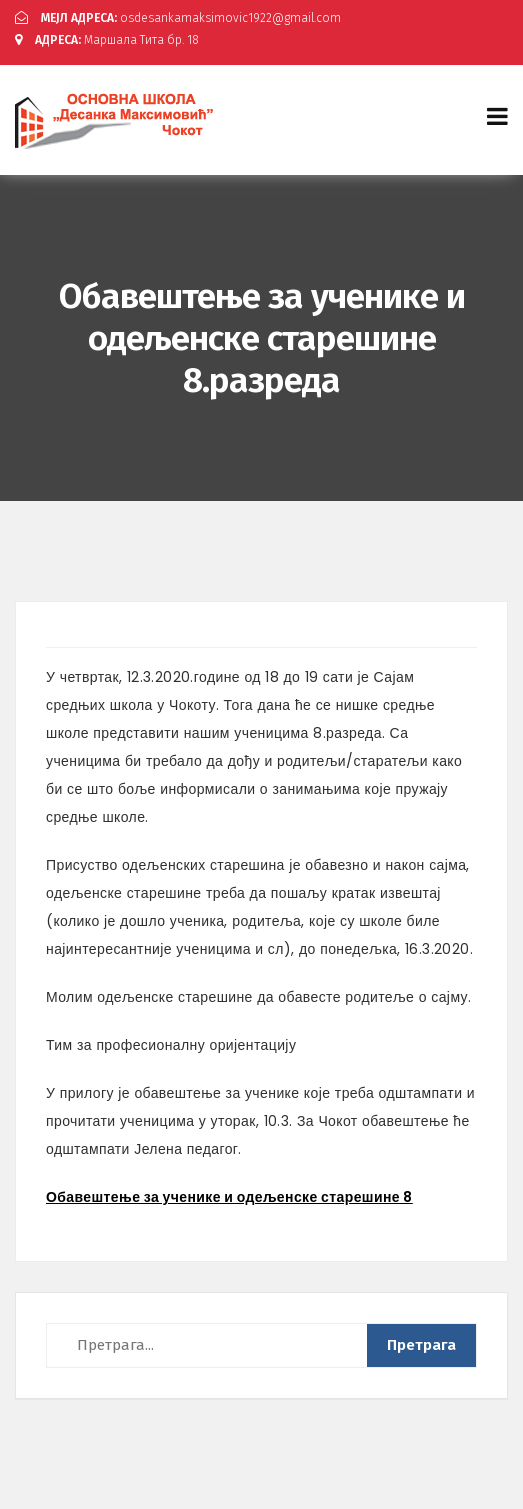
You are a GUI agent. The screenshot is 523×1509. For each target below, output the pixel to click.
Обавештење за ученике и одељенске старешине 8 (229, 1197)
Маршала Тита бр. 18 (107, 40)
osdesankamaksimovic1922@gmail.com (178, 18)
